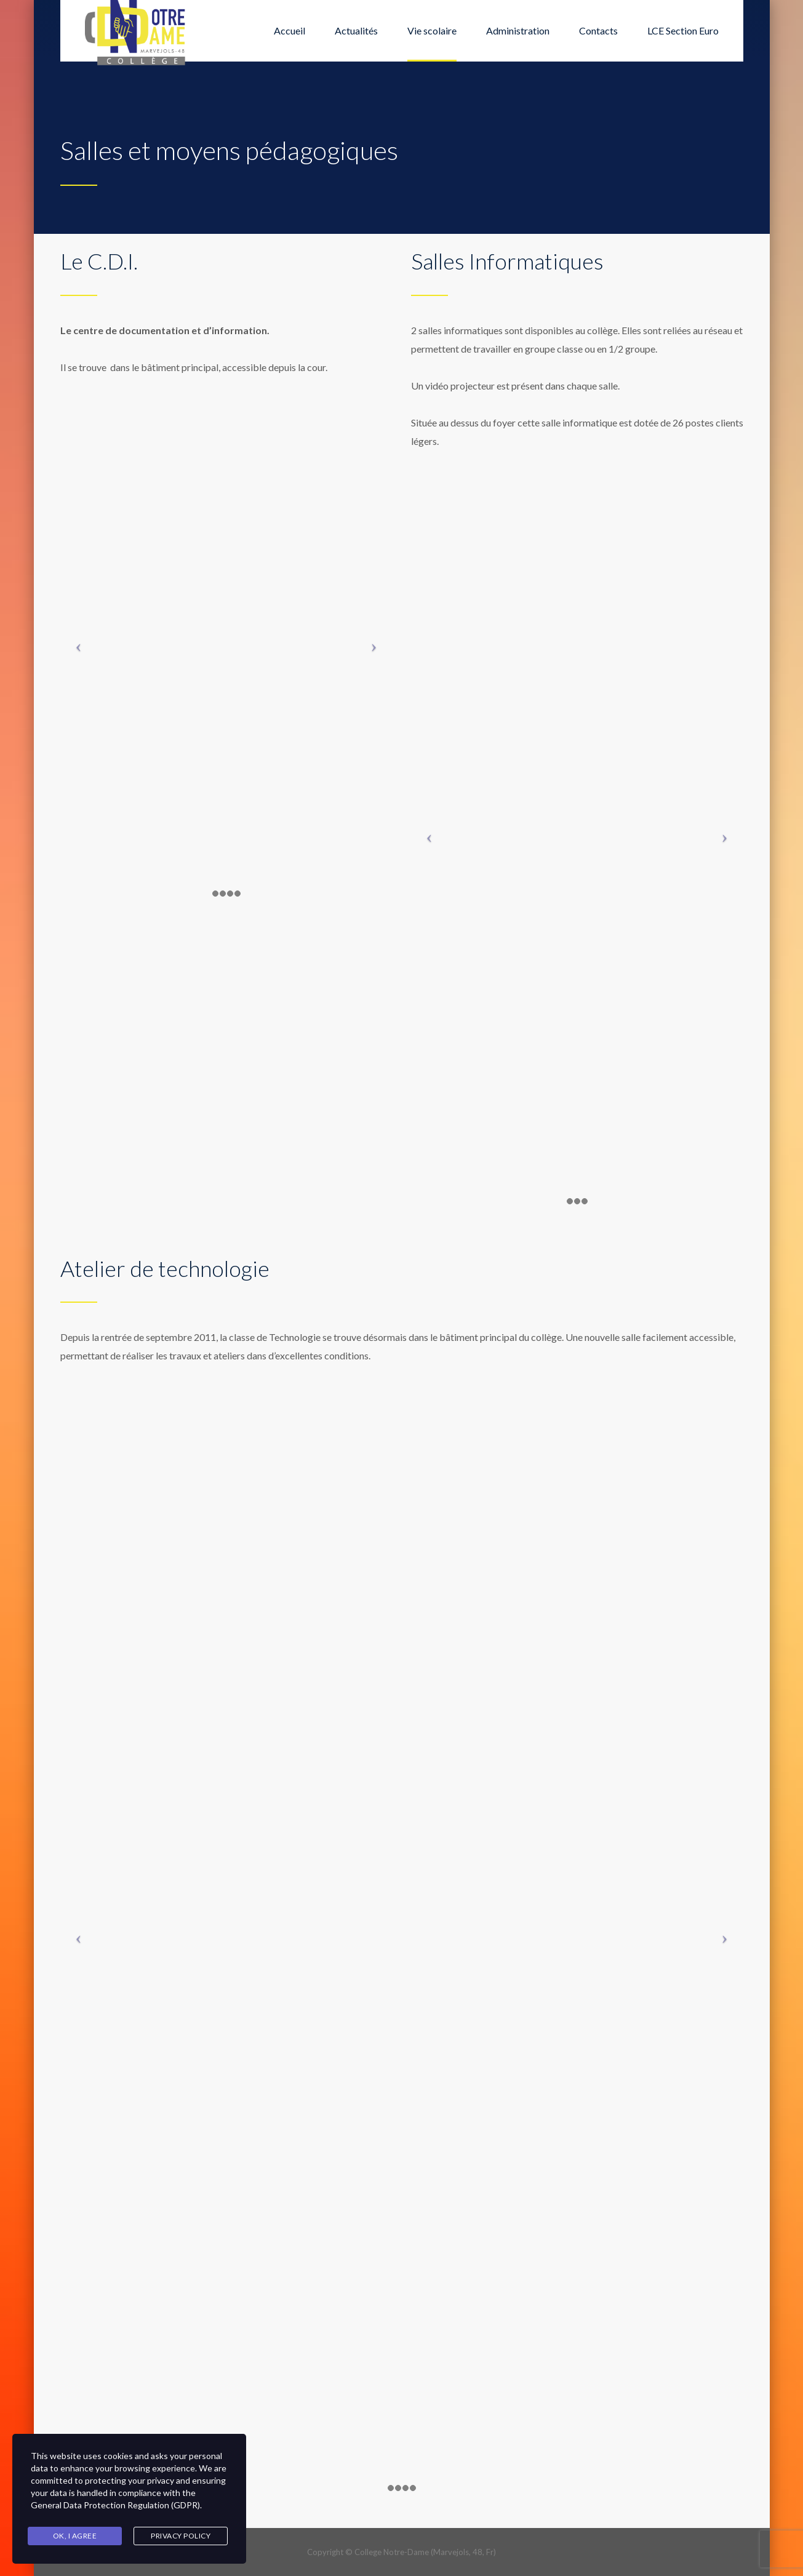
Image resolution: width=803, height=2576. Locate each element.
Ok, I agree (75, 2535)
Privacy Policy (180, 2535)
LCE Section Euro (683, 30)
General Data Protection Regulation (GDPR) (115, 2505)
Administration (517, 30)
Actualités (356, 30)
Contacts (598, 30)
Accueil (289, 30)
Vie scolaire (432, 30)
